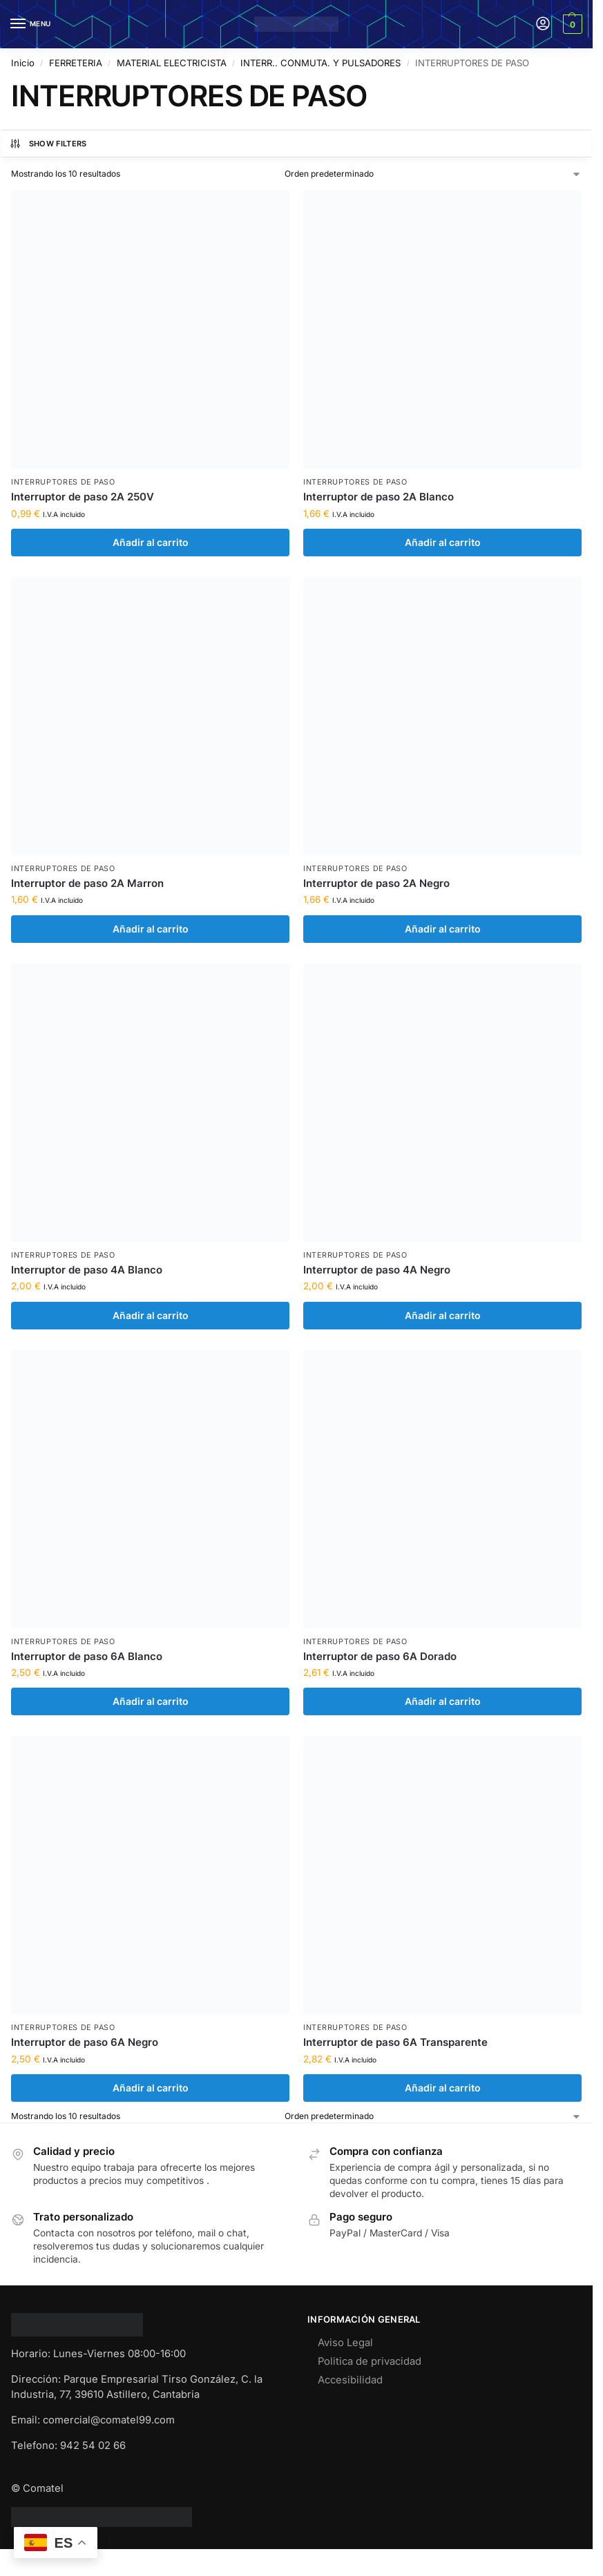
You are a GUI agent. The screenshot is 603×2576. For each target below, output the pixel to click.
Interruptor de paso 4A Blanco (86, 1269)
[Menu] (31, 24)
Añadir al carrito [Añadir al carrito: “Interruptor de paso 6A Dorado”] (443, 1701)
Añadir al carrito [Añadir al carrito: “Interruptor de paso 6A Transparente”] (443, 2088)
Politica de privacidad (369, 2361)
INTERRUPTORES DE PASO (63, 482)
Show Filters (48, 143)
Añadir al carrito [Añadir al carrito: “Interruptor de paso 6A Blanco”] (151, 1701)
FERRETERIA (75, 62)
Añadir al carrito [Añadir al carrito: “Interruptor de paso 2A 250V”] (151, 542)
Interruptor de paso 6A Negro (84, 2042)
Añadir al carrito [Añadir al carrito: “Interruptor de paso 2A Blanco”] (443, 542)
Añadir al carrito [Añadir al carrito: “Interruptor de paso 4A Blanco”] (151, 1315)
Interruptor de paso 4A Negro (376, 1269)
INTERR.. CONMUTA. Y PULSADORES (320, 62)
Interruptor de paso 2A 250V (82, 496)
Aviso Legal (345, 2342)
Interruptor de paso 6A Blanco (86, 1656)
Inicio (23, 62)
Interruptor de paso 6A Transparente (395, 2042)
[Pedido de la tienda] (433, 174)
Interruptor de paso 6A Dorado (380, 1656)
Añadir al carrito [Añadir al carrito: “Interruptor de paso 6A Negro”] (151, 2088)
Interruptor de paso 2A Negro (376, 883)
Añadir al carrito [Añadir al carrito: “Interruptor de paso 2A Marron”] (151, 929)
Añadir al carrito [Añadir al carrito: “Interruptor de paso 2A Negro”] (443, 929)
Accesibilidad (350, 2380)
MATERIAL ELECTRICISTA (172, 62)
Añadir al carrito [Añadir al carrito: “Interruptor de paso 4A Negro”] (443, 1315)
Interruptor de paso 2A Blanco (378, 496)
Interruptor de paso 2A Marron (87, 883)
